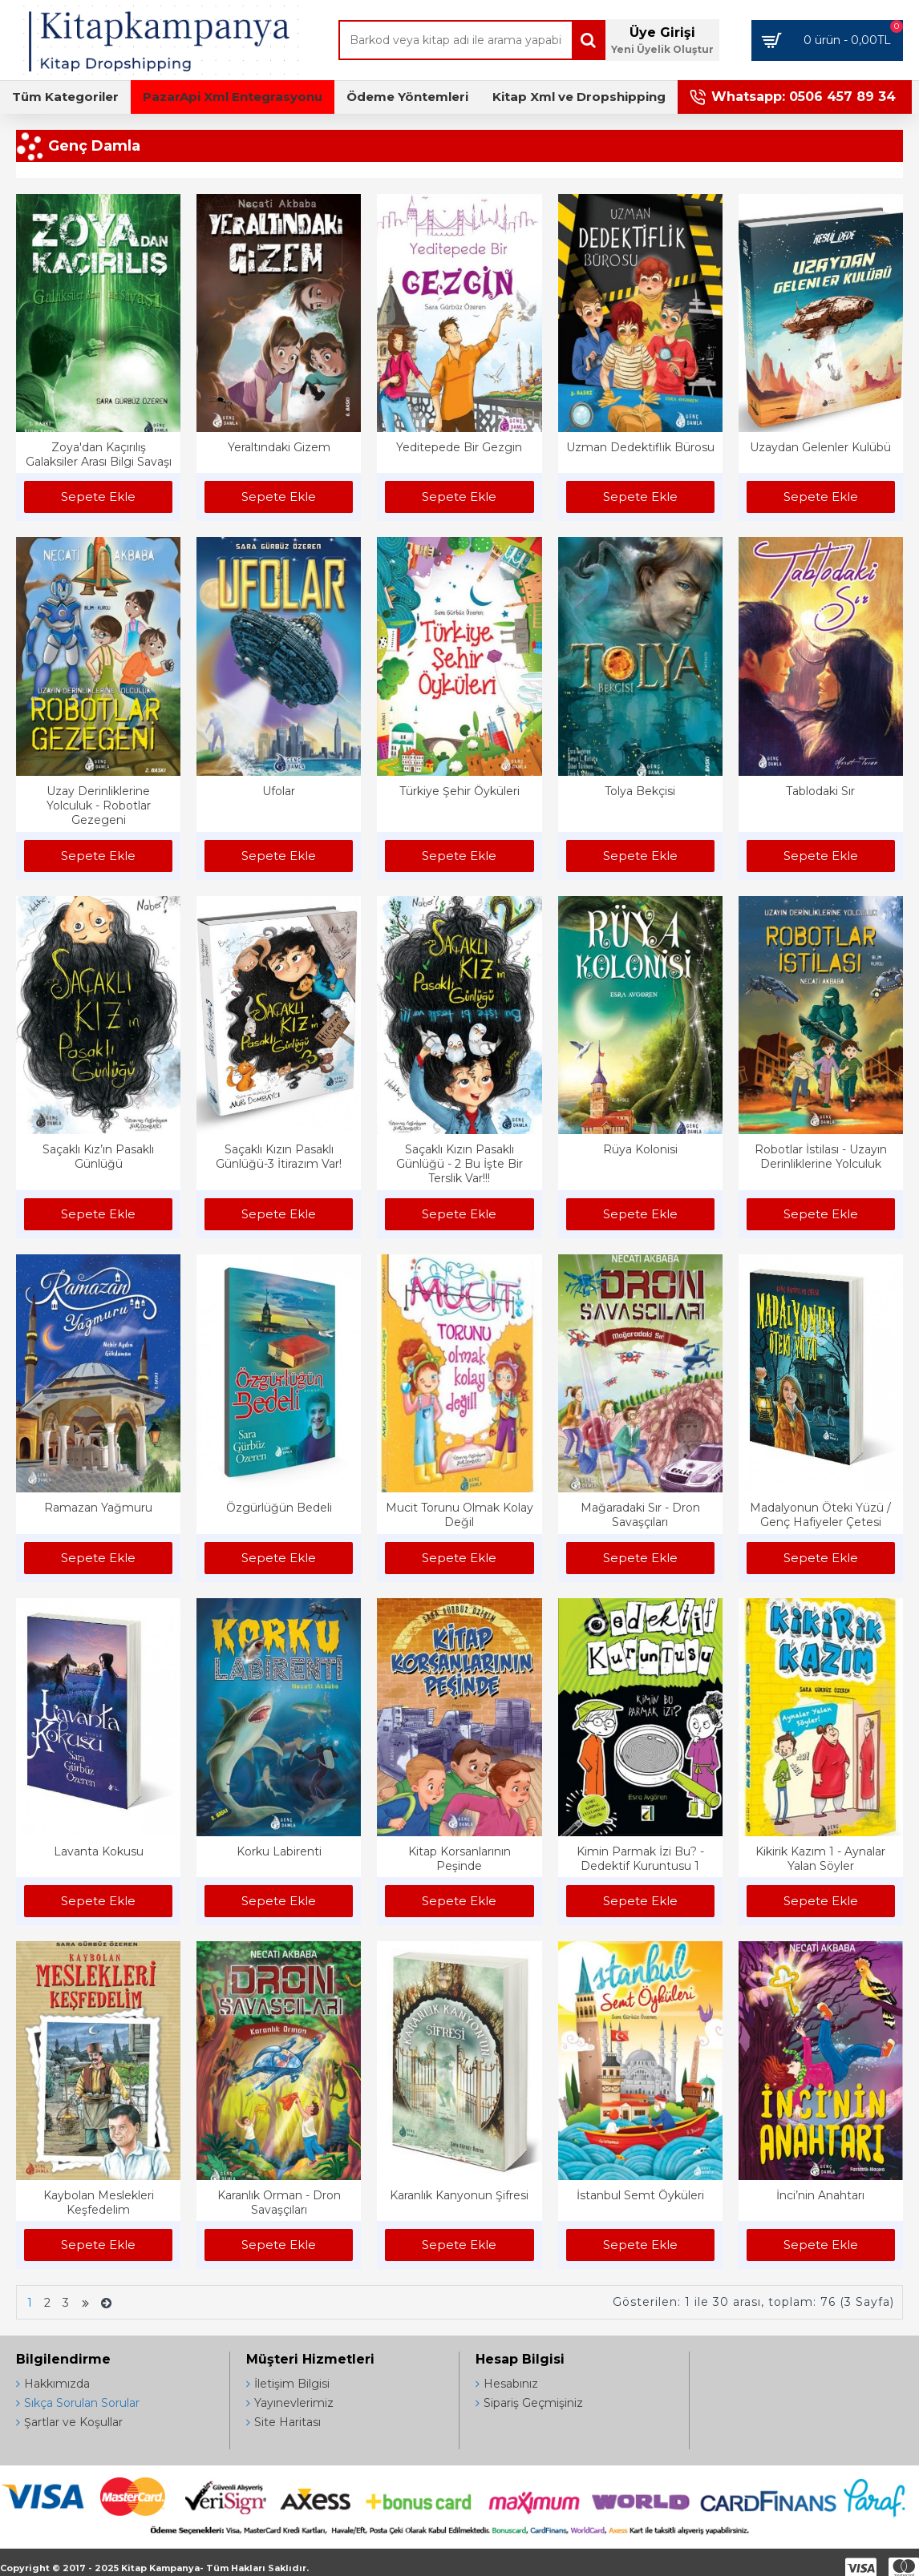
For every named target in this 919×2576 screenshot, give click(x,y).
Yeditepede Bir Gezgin (459, 447)
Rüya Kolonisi (640, 1149)
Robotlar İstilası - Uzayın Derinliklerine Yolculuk (821, 1156)
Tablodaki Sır (820, 791)
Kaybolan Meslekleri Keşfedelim (98, 2202)
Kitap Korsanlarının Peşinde (459, 1858)
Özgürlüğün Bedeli (279, 1507)
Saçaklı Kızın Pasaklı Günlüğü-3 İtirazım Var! (279, 1156)
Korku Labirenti (279, 1851)
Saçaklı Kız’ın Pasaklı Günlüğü (98, 1156)
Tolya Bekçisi (640, 791)
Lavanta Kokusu (99, 1851)
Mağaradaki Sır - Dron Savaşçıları (640, 1514)
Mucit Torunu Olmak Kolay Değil (459, 1514)
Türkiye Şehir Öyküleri (459, 791)
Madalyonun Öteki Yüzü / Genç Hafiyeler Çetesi (820, 1514)
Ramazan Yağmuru (98, 1507)
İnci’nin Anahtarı (820, 2195)
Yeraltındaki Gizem (279, 447)
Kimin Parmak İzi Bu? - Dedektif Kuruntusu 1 (640, 1858)
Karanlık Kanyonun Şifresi (459, 2195)
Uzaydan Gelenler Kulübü (820, 447)
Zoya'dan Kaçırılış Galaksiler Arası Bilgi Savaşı (99, 454)
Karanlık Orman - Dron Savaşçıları (279, 2202)
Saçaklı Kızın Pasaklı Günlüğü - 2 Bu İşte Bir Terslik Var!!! (459, 1163)
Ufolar (278, 791)
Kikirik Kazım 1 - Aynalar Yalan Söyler (820, 1858)
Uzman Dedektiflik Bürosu (640, 447)
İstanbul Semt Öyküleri (640, 2195)
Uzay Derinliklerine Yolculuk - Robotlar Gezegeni (99, 805)
